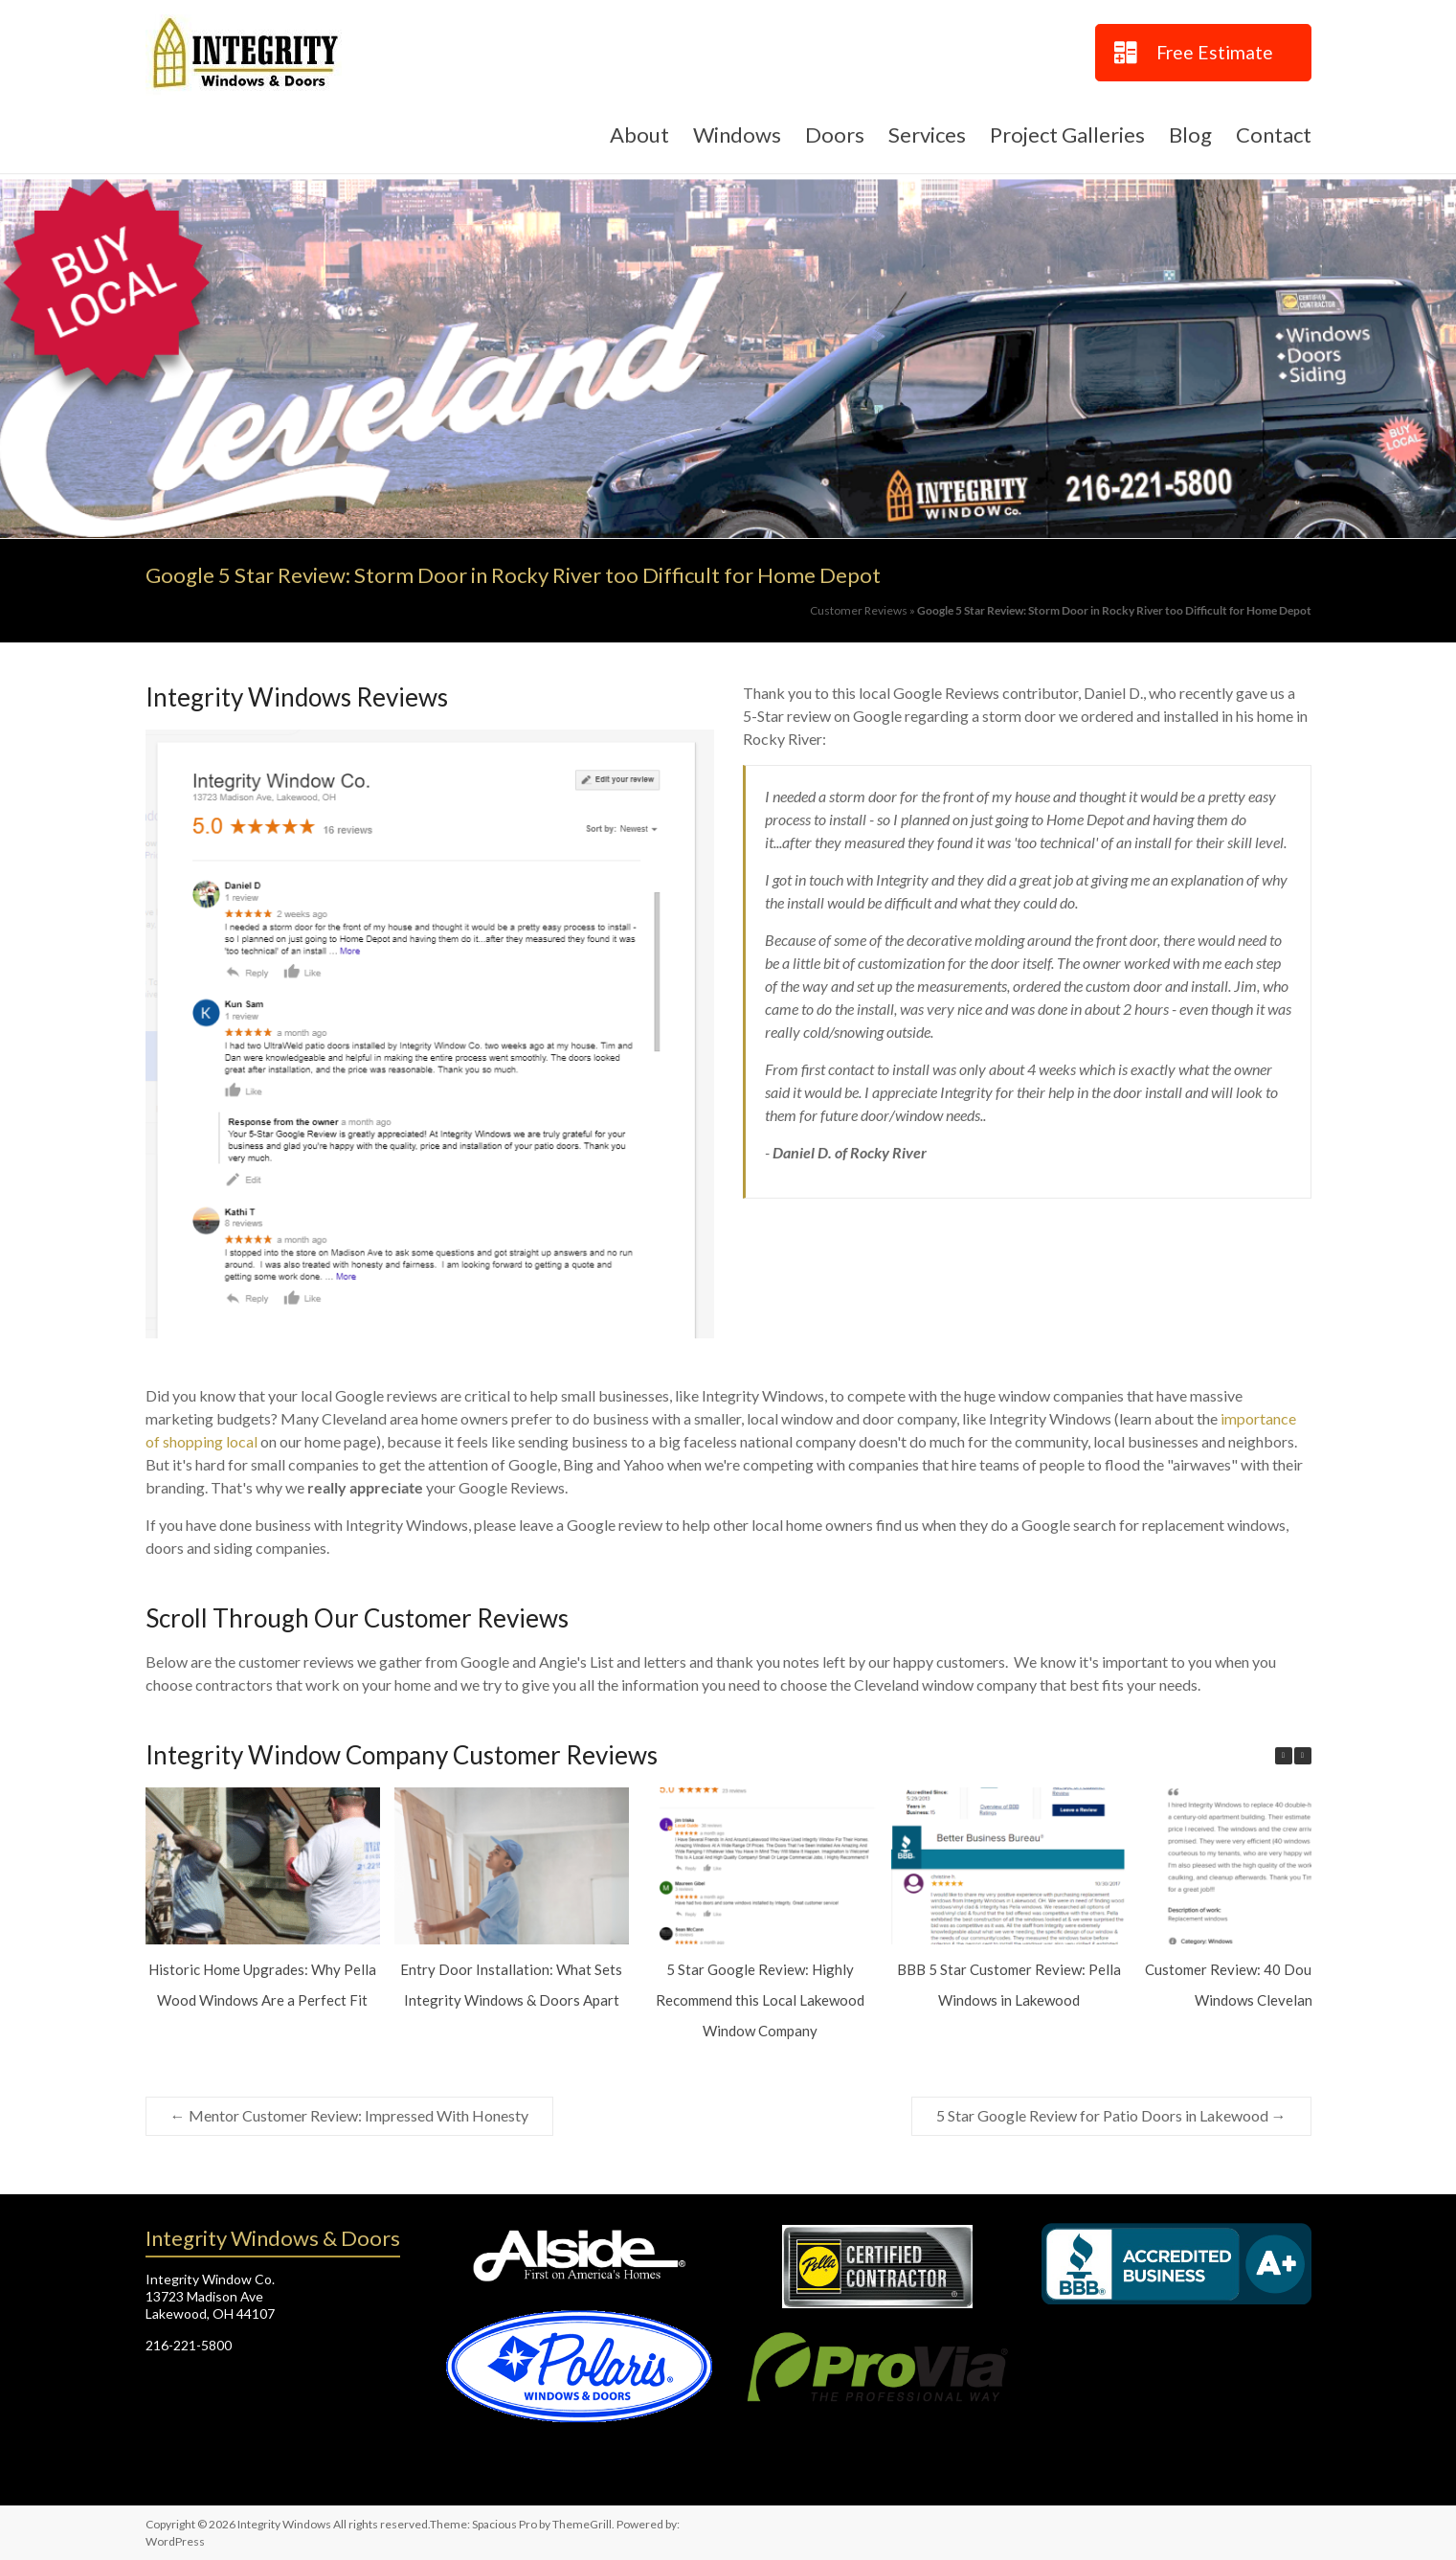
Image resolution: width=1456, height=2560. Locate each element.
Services (927, 134)
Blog (1190, 134)
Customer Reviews (858, 610)
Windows (737, 134)
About (639, 134)
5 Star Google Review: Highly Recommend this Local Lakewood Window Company (759, 2000)
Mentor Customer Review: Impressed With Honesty (349, 2115)
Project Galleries (1067, 134)
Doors (834, 134)
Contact (1273, 134)
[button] (1302, 1755)
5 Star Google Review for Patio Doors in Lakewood (1111, 2115)
